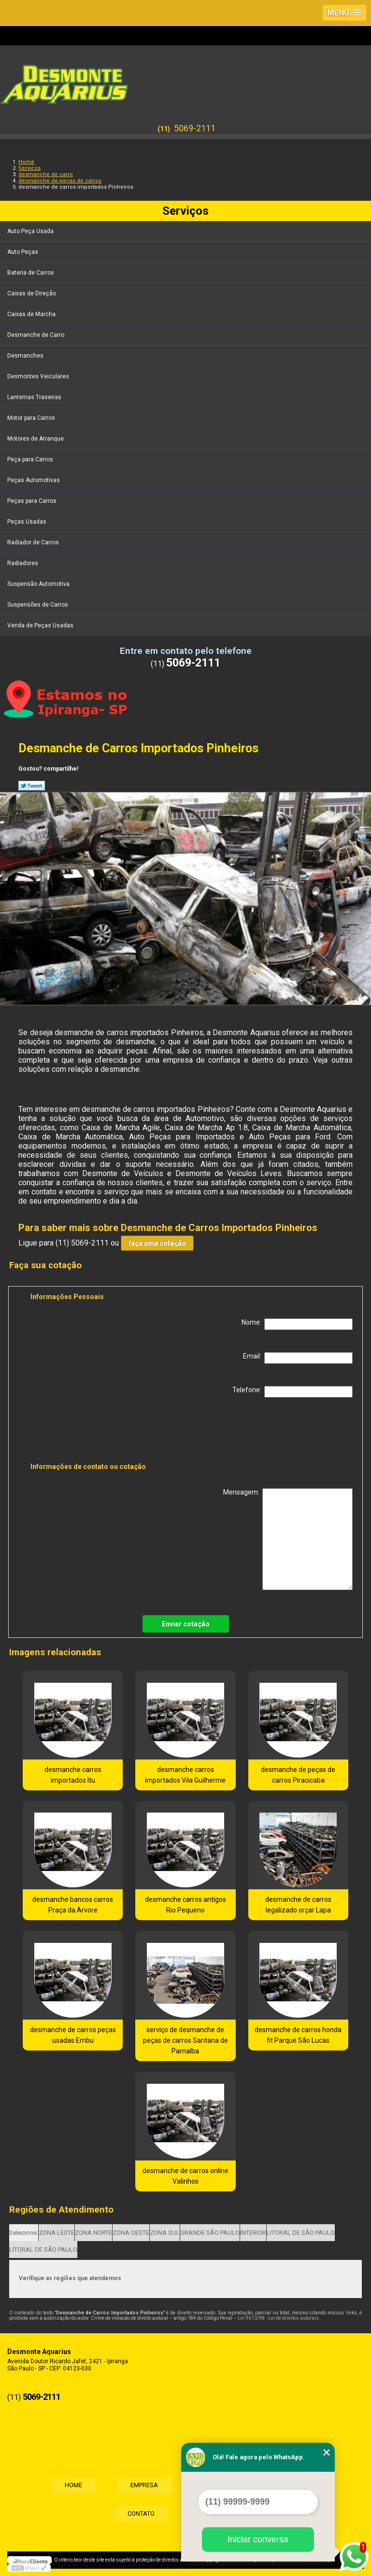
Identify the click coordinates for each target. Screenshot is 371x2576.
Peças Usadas (27, 521)
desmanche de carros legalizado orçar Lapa (298, 1905)
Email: (298, 1358)
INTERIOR (253, 2232)
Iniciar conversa (258, 2539)
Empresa (143, 2485)
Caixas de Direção (32, 293)
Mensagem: (288, 1539)
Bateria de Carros (31, 272)
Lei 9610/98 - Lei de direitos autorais (278, 2318)
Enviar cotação (186, 1624)
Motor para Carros (32, 418)
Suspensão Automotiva (39, 584)
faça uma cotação (157, 1243)
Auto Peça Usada (31, 231)
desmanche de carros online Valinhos (185, 2176)
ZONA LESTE (56, 2232)
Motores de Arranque (36, 438)
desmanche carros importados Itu (72, 1775)
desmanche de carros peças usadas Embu (73, 2035)
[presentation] (91, 1432)
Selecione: (23, 2232)
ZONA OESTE (131, 2232)
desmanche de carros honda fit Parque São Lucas (298, 2035)
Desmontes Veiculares (39, 376)
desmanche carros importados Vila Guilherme (185, 1775)
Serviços (185, 211)
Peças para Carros (32, 501)
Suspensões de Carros (38, 604)
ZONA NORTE (93, 2232)
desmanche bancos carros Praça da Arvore (72, 1905)
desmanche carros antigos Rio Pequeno (185, 1905)
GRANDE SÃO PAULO (210, 2232)
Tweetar (31, 785)
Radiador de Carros (33, 542)
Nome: (297, 1324)
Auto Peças (23, 252)
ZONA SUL (165, 2232)
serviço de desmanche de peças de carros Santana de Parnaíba (185, 2040)
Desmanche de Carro (36, 335)
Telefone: (292, 1392)
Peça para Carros (31, 459)
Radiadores (23, 563)
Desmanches (26, 355)
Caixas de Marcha (32, 314)
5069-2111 (194, 128)
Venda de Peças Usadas (41, 625)
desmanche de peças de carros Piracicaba (298, 1775)
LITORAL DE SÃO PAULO (301, 2232)
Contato (140, 2513)
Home (70, 2485)
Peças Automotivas (34, 480)
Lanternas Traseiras (35, 397)
